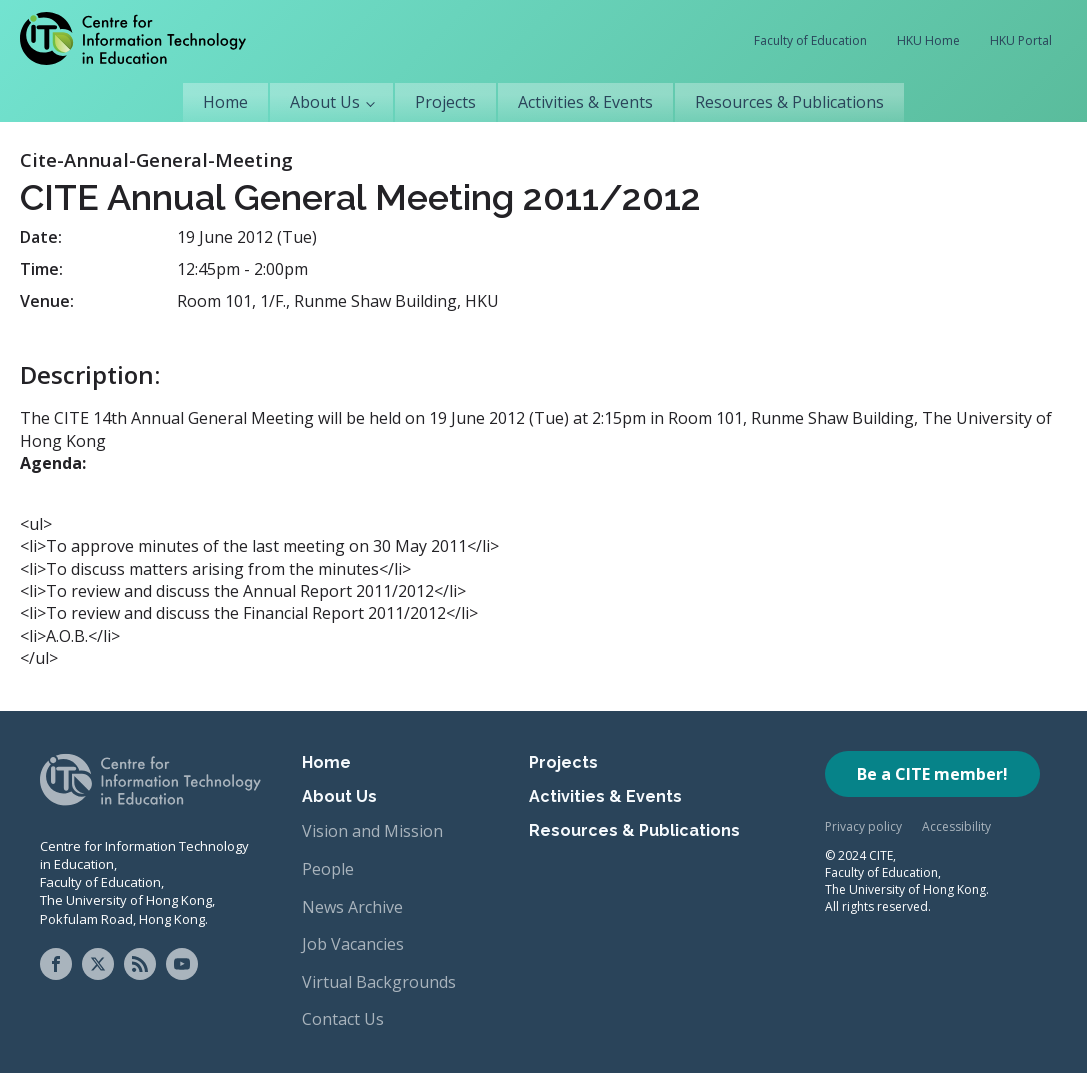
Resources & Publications (789, 102)
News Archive (352, 907)
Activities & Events (585, 102)
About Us (325, 102)
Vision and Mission (372, 831)
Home (225, 102)
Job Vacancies (353, 944)
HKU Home (928, 40)
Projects (445, 102)
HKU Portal (1021, 40)
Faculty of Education (810, 40)
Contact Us (343, 1019)
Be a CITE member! (932, 774)
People (328, 869)
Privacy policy (863, 826)
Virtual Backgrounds (379, 982)
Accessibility (956, 826)
